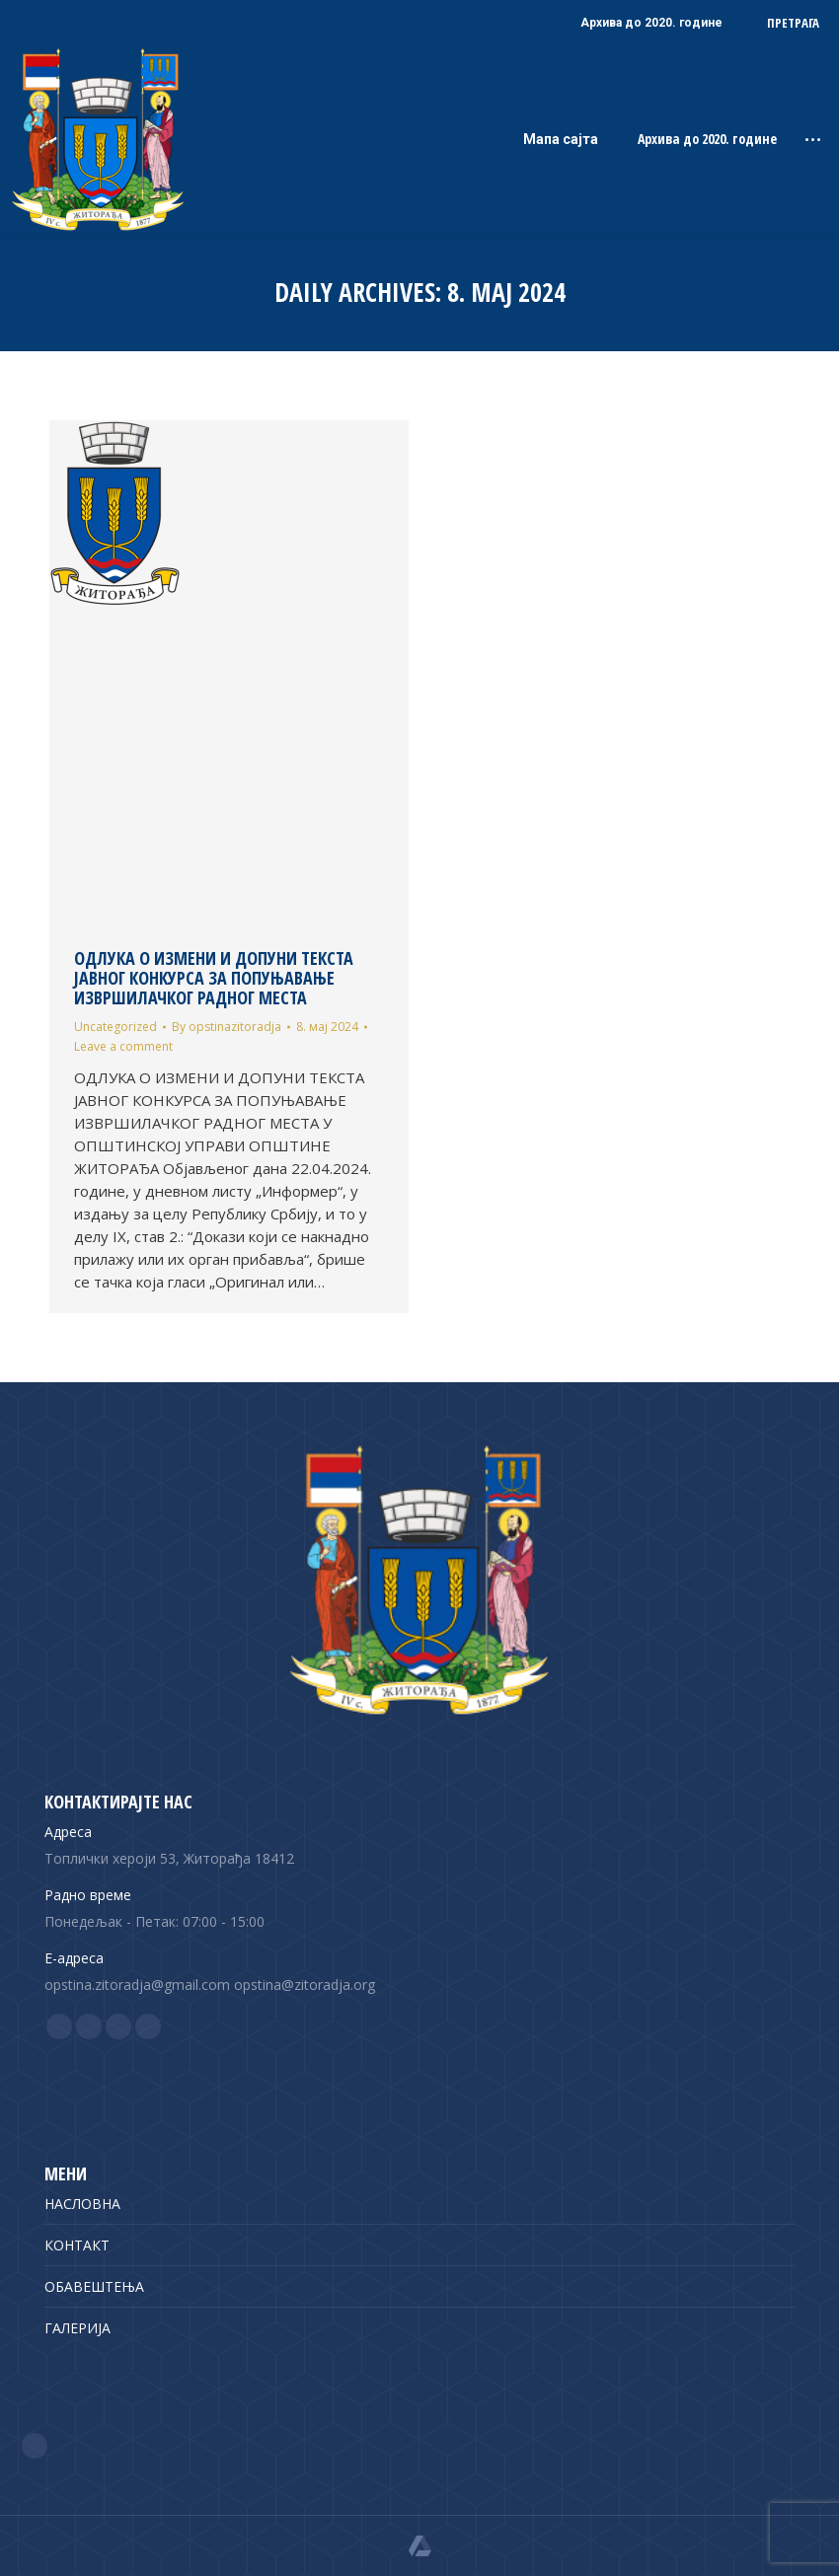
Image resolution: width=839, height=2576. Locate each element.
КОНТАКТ (77, 2245)
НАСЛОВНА (82, 2203)
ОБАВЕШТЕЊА (94, 2286)
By (226, 1026)
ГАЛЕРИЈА (77, 2327)
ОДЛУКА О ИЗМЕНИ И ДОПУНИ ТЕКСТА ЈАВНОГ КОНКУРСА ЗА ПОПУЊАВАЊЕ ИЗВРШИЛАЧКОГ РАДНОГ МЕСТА (213, 977)
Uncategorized (115, 1026)
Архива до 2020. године (707, 139)
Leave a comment (123, 1046)
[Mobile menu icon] (813, 139)
